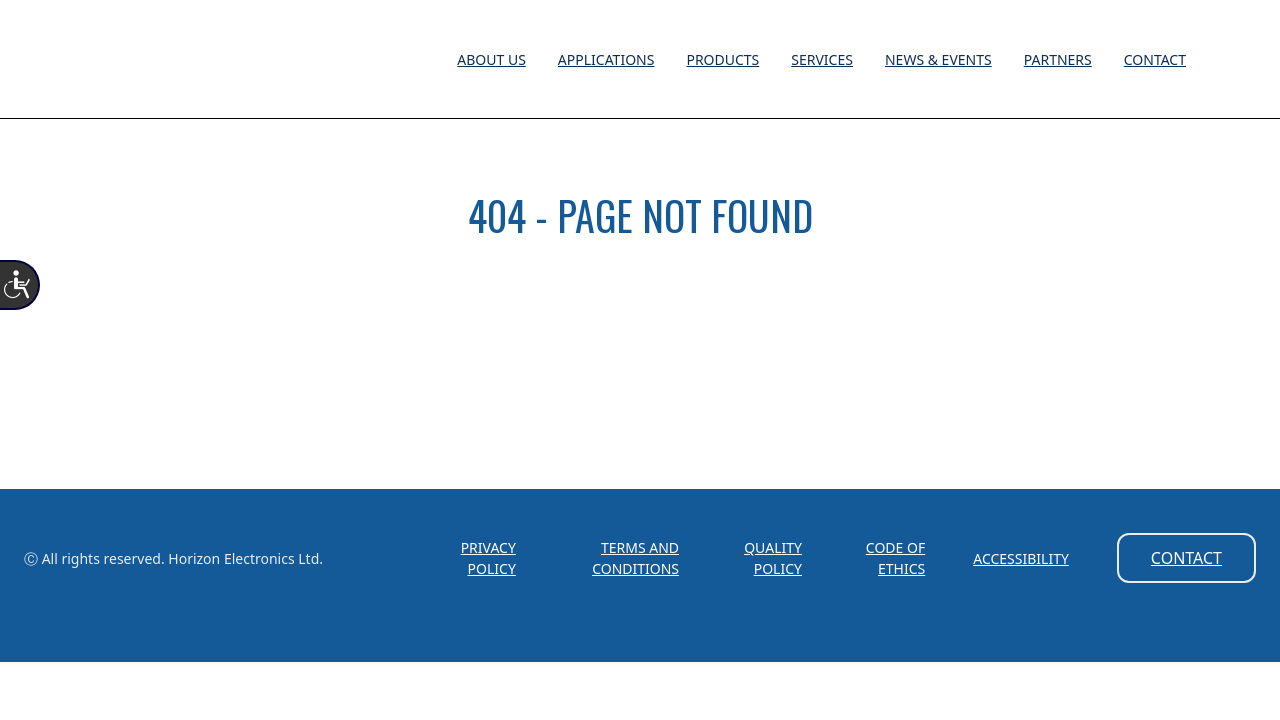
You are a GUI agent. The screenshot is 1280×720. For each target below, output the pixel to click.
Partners (1058, 59)
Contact (1155, 59)
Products (722, 59)
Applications (606, 59)
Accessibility (1021, 558)
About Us (491, 59)
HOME (640, 305)
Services (822, 59)
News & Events (938, 59)
